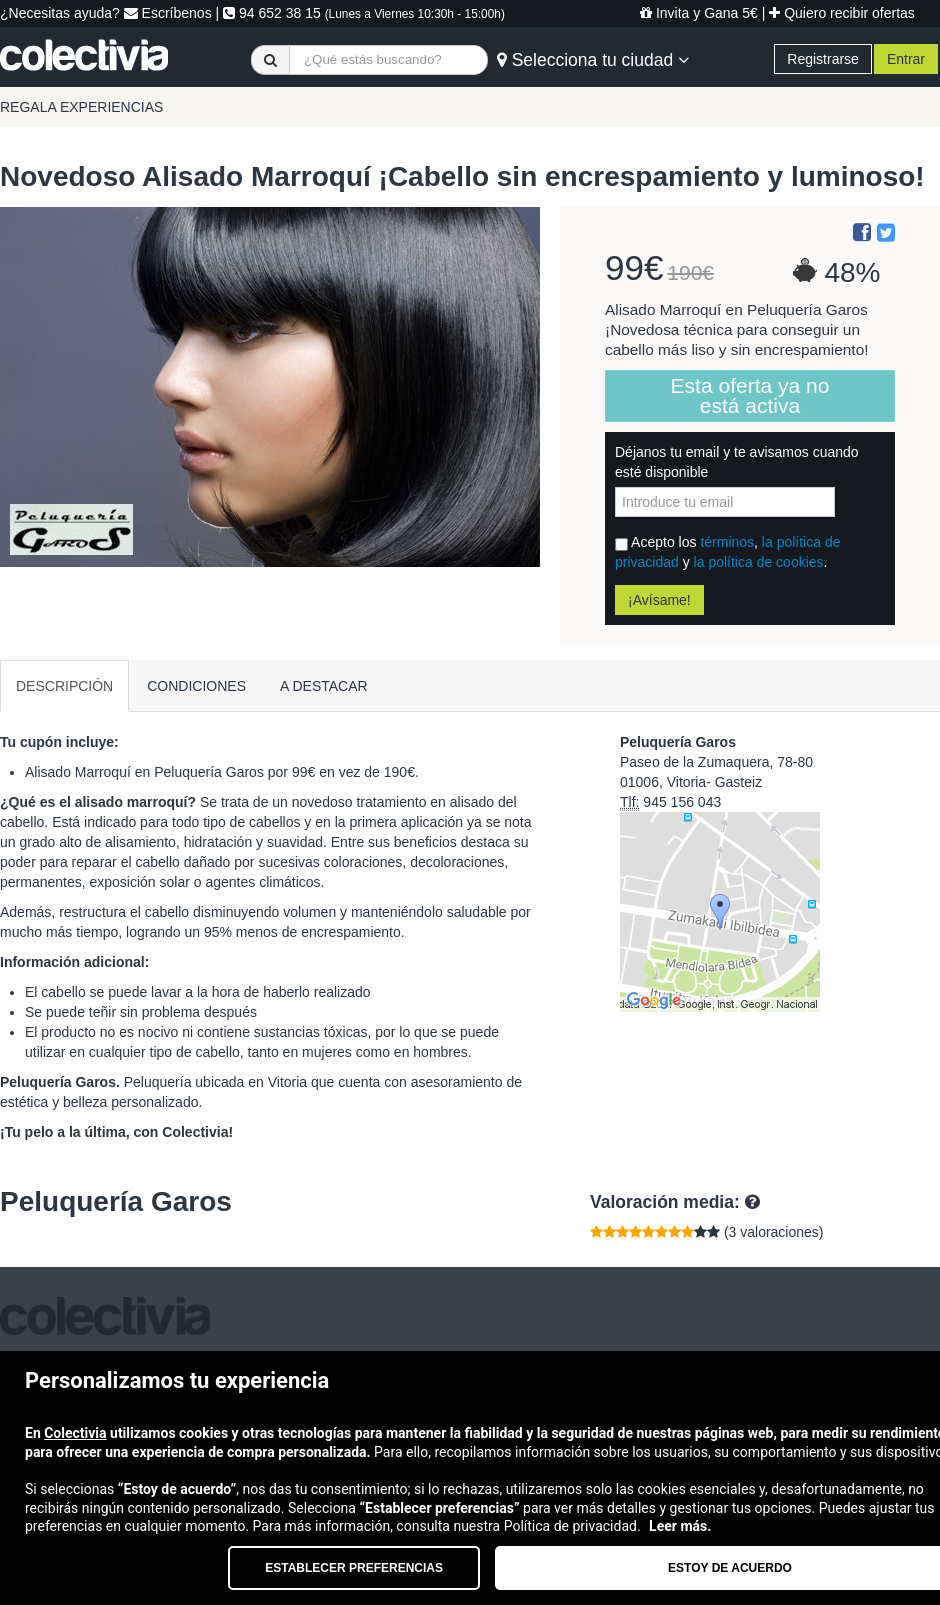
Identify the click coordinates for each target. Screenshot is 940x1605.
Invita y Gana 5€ (699, 13)
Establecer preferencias (354, 1568)
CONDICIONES (196, 686)
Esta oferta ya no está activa (750, 395)
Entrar (906, 59)
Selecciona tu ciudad (593, 60)
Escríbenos (168, 13)
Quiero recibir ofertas (842, 13)
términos (727, 542)
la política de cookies (759, 562)
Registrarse (823, 59)
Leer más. (680, 1526)
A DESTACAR (324, 686)
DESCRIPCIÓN (64, 686)
